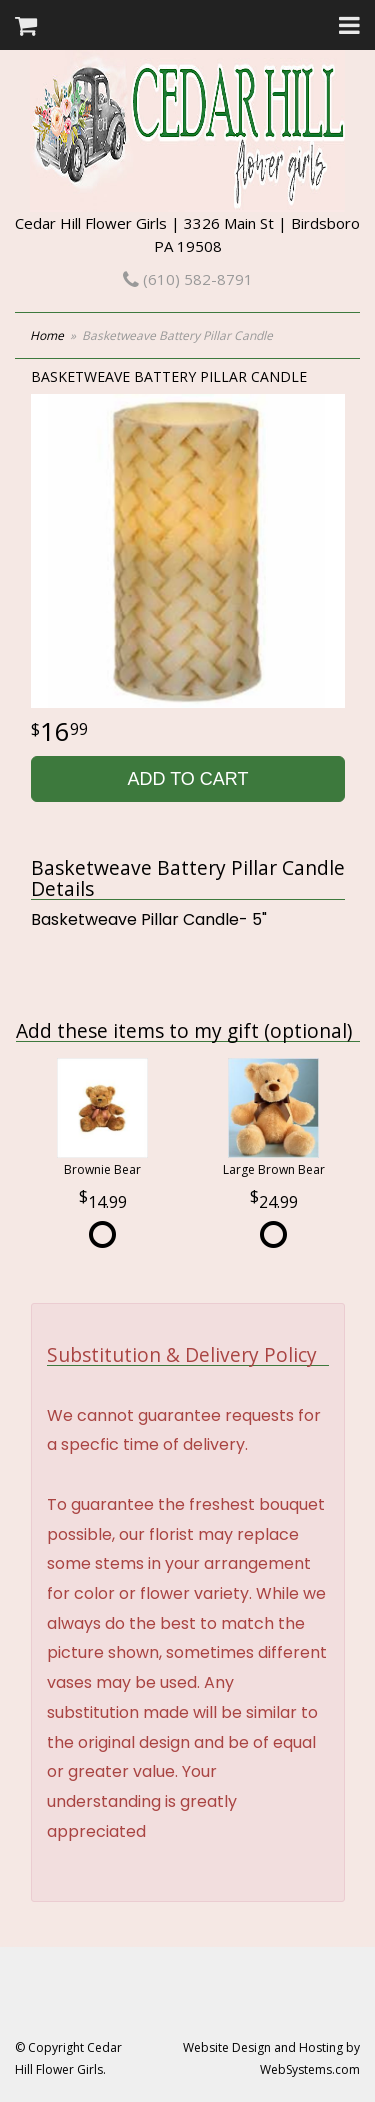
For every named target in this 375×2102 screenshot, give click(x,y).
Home (47, 335)
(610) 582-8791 (188, 279)
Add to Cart (187, 779)
